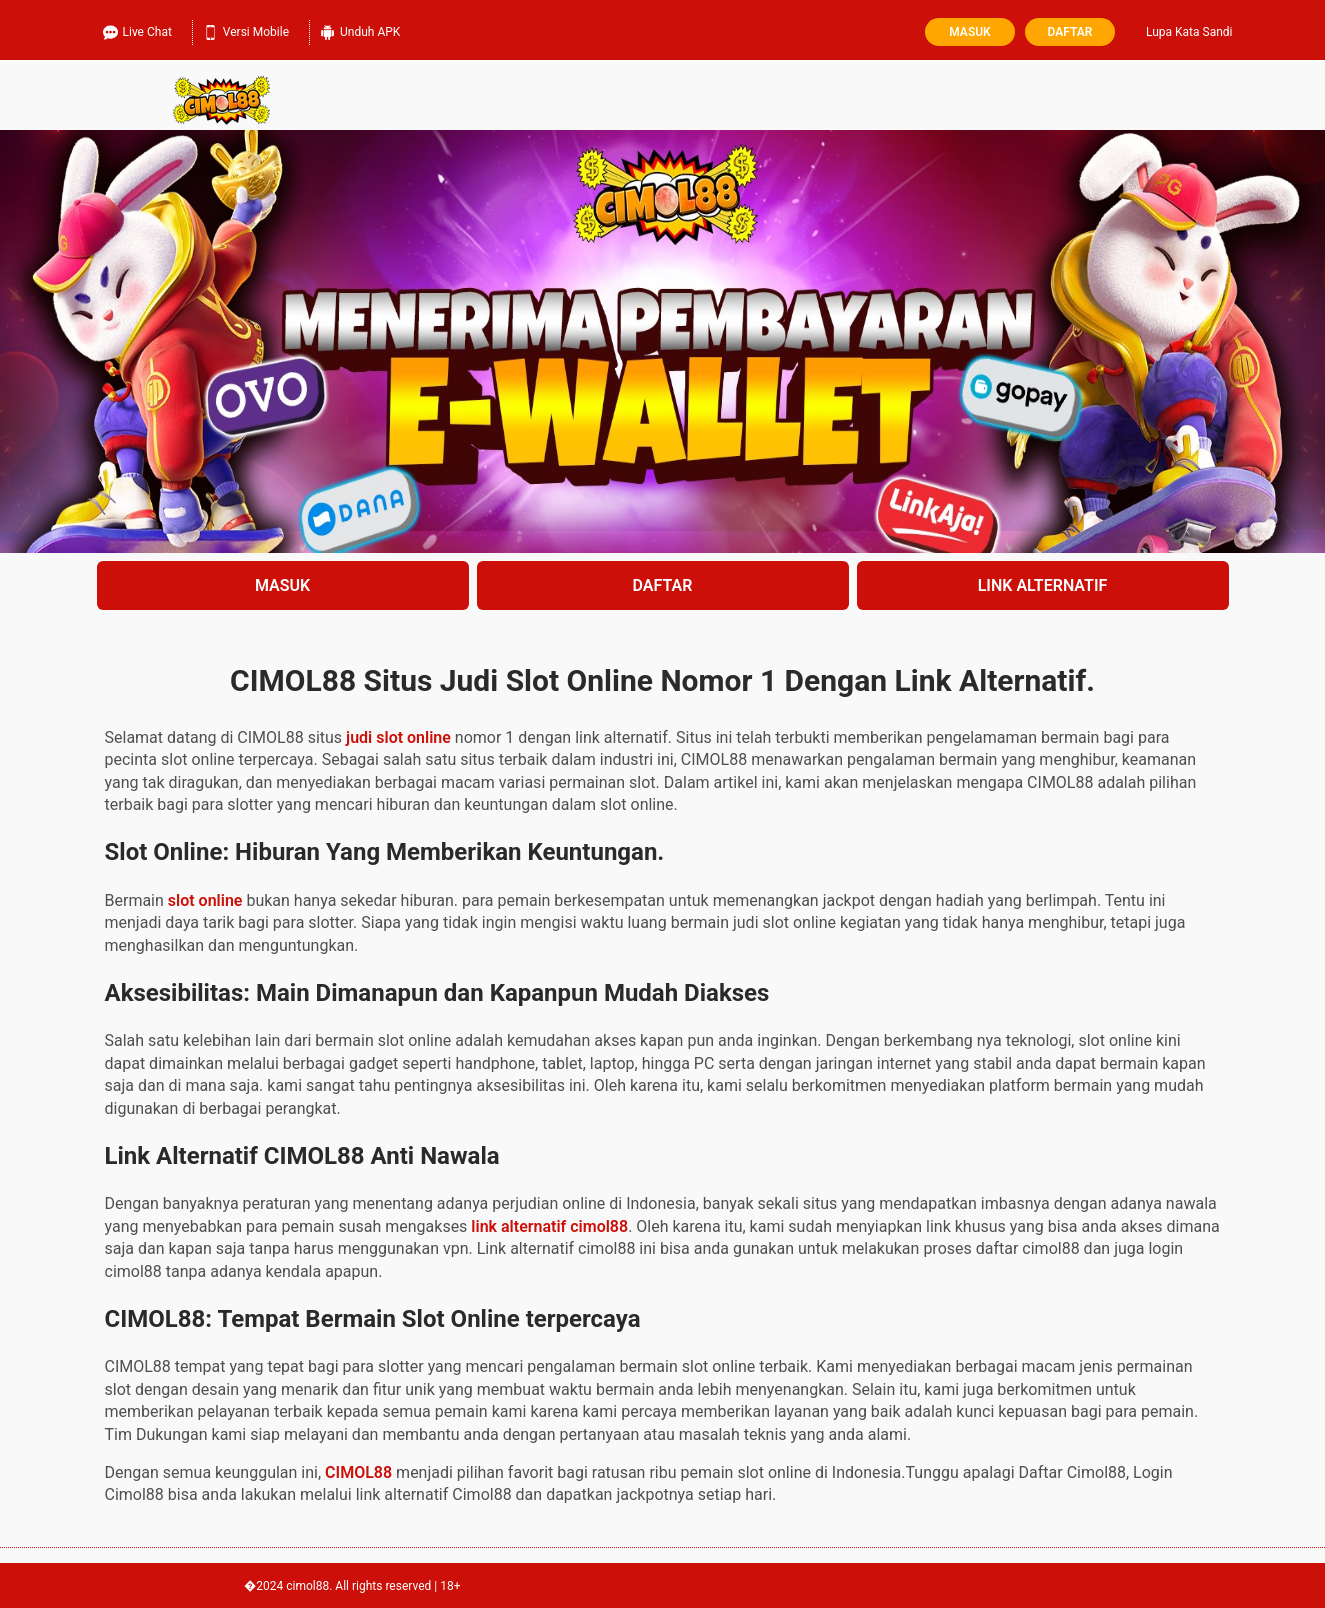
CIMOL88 (358, 1472)
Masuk (969, 32)
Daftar (1070, 32)
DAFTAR (663, 585)
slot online (205, 900)
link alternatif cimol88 (549, 1226)
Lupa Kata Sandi (1189, 32)
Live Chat (137, 30)
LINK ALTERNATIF (1043, 585)
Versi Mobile (246, 30)
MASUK (282, 585)
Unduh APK (360, 30)
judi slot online (398, 737)
